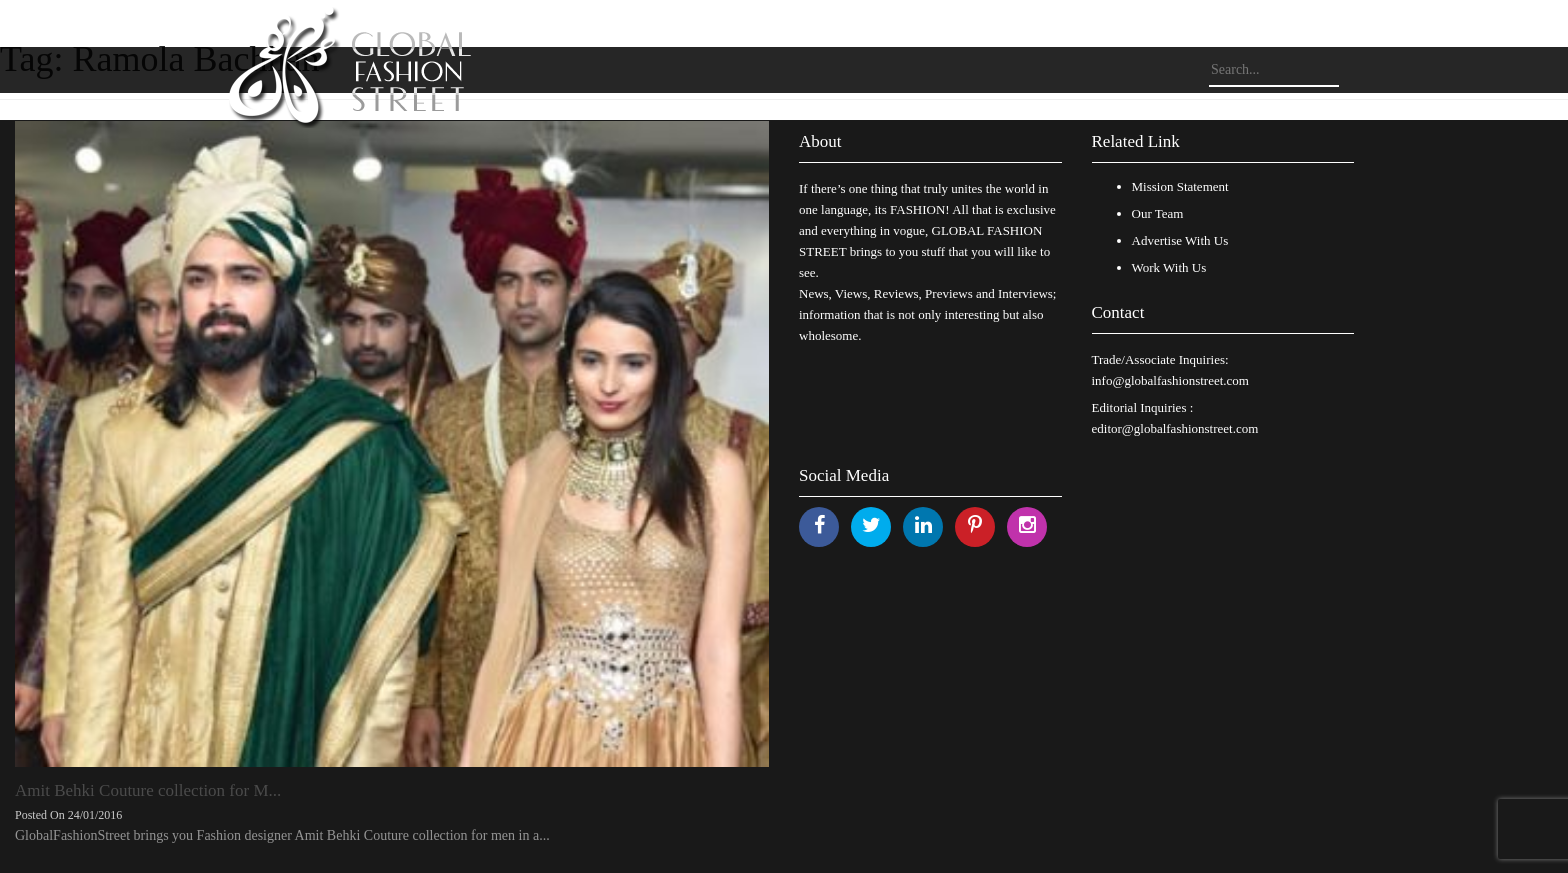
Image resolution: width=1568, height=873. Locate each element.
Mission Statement (1180, 186)
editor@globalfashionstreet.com (1175, 428)
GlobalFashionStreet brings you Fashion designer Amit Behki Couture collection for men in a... (282, 835)
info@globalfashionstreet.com (1170, 380)
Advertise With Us (1180, 240)
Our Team (1158, 213)
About (820, 141)
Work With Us (1169, 267)
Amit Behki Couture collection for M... (148, 790)
